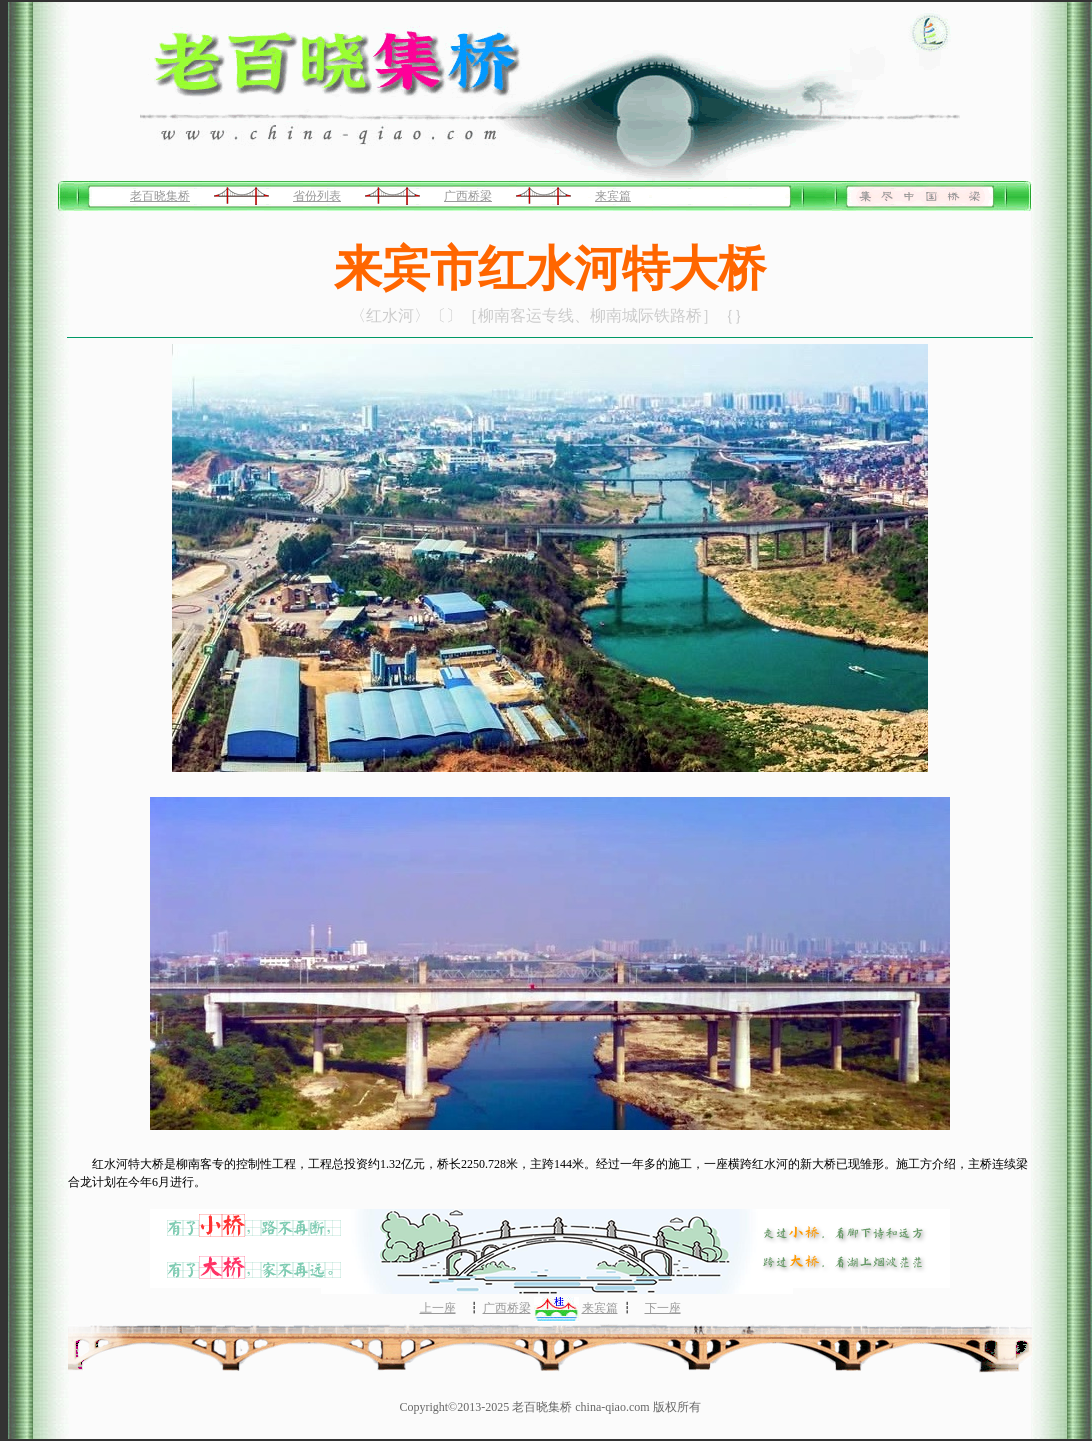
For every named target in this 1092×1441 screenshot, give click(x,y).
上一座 (438, 1308)
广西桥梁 (468, 196)
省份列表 (317, 196)
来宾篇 (613, 196)
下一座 (663, 1308)
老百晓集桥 (160, 196)
